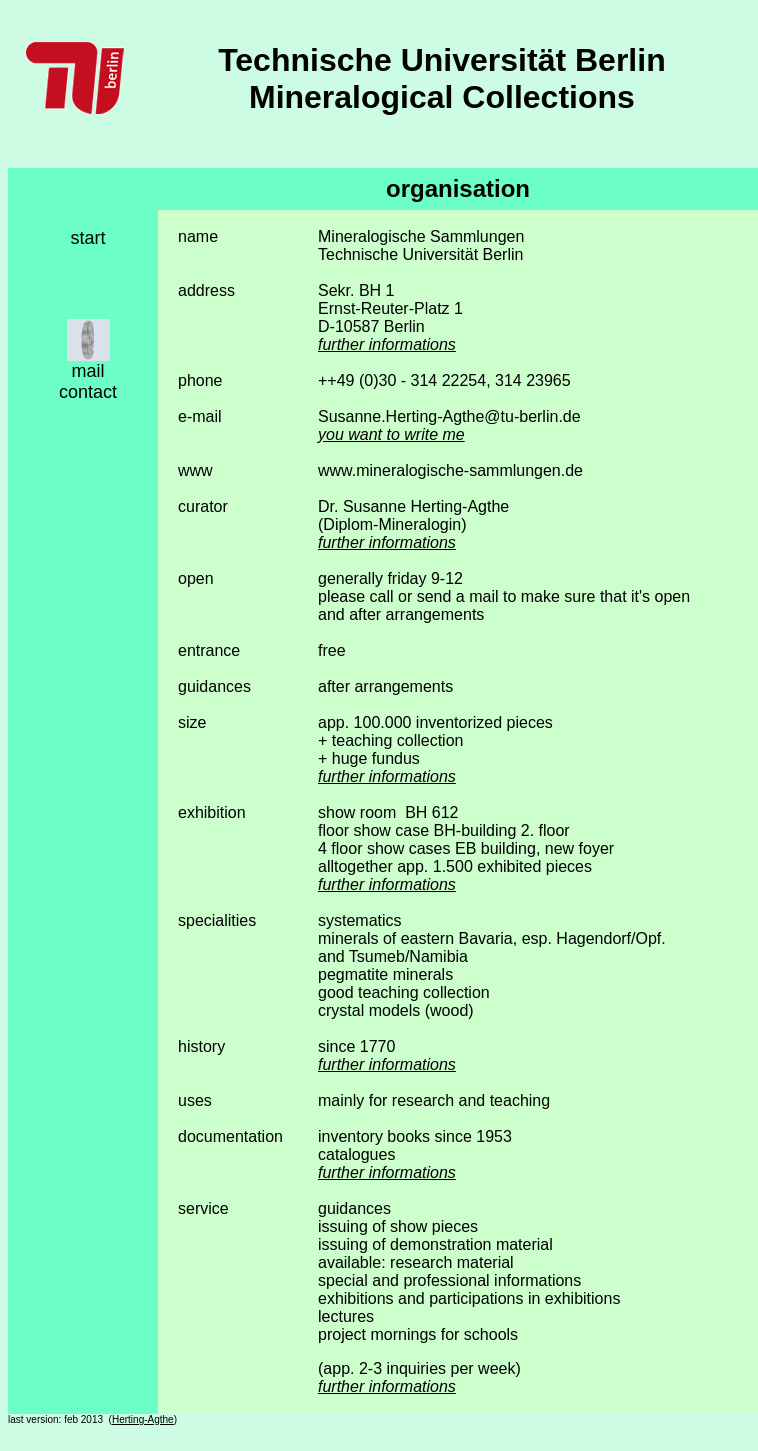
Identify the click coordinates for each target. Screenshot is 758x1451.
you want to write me (391, 434)
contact (88, 392)
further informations (387, 344)
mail (87, 371)
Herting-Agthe (143, 1419)
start (87, 238)
